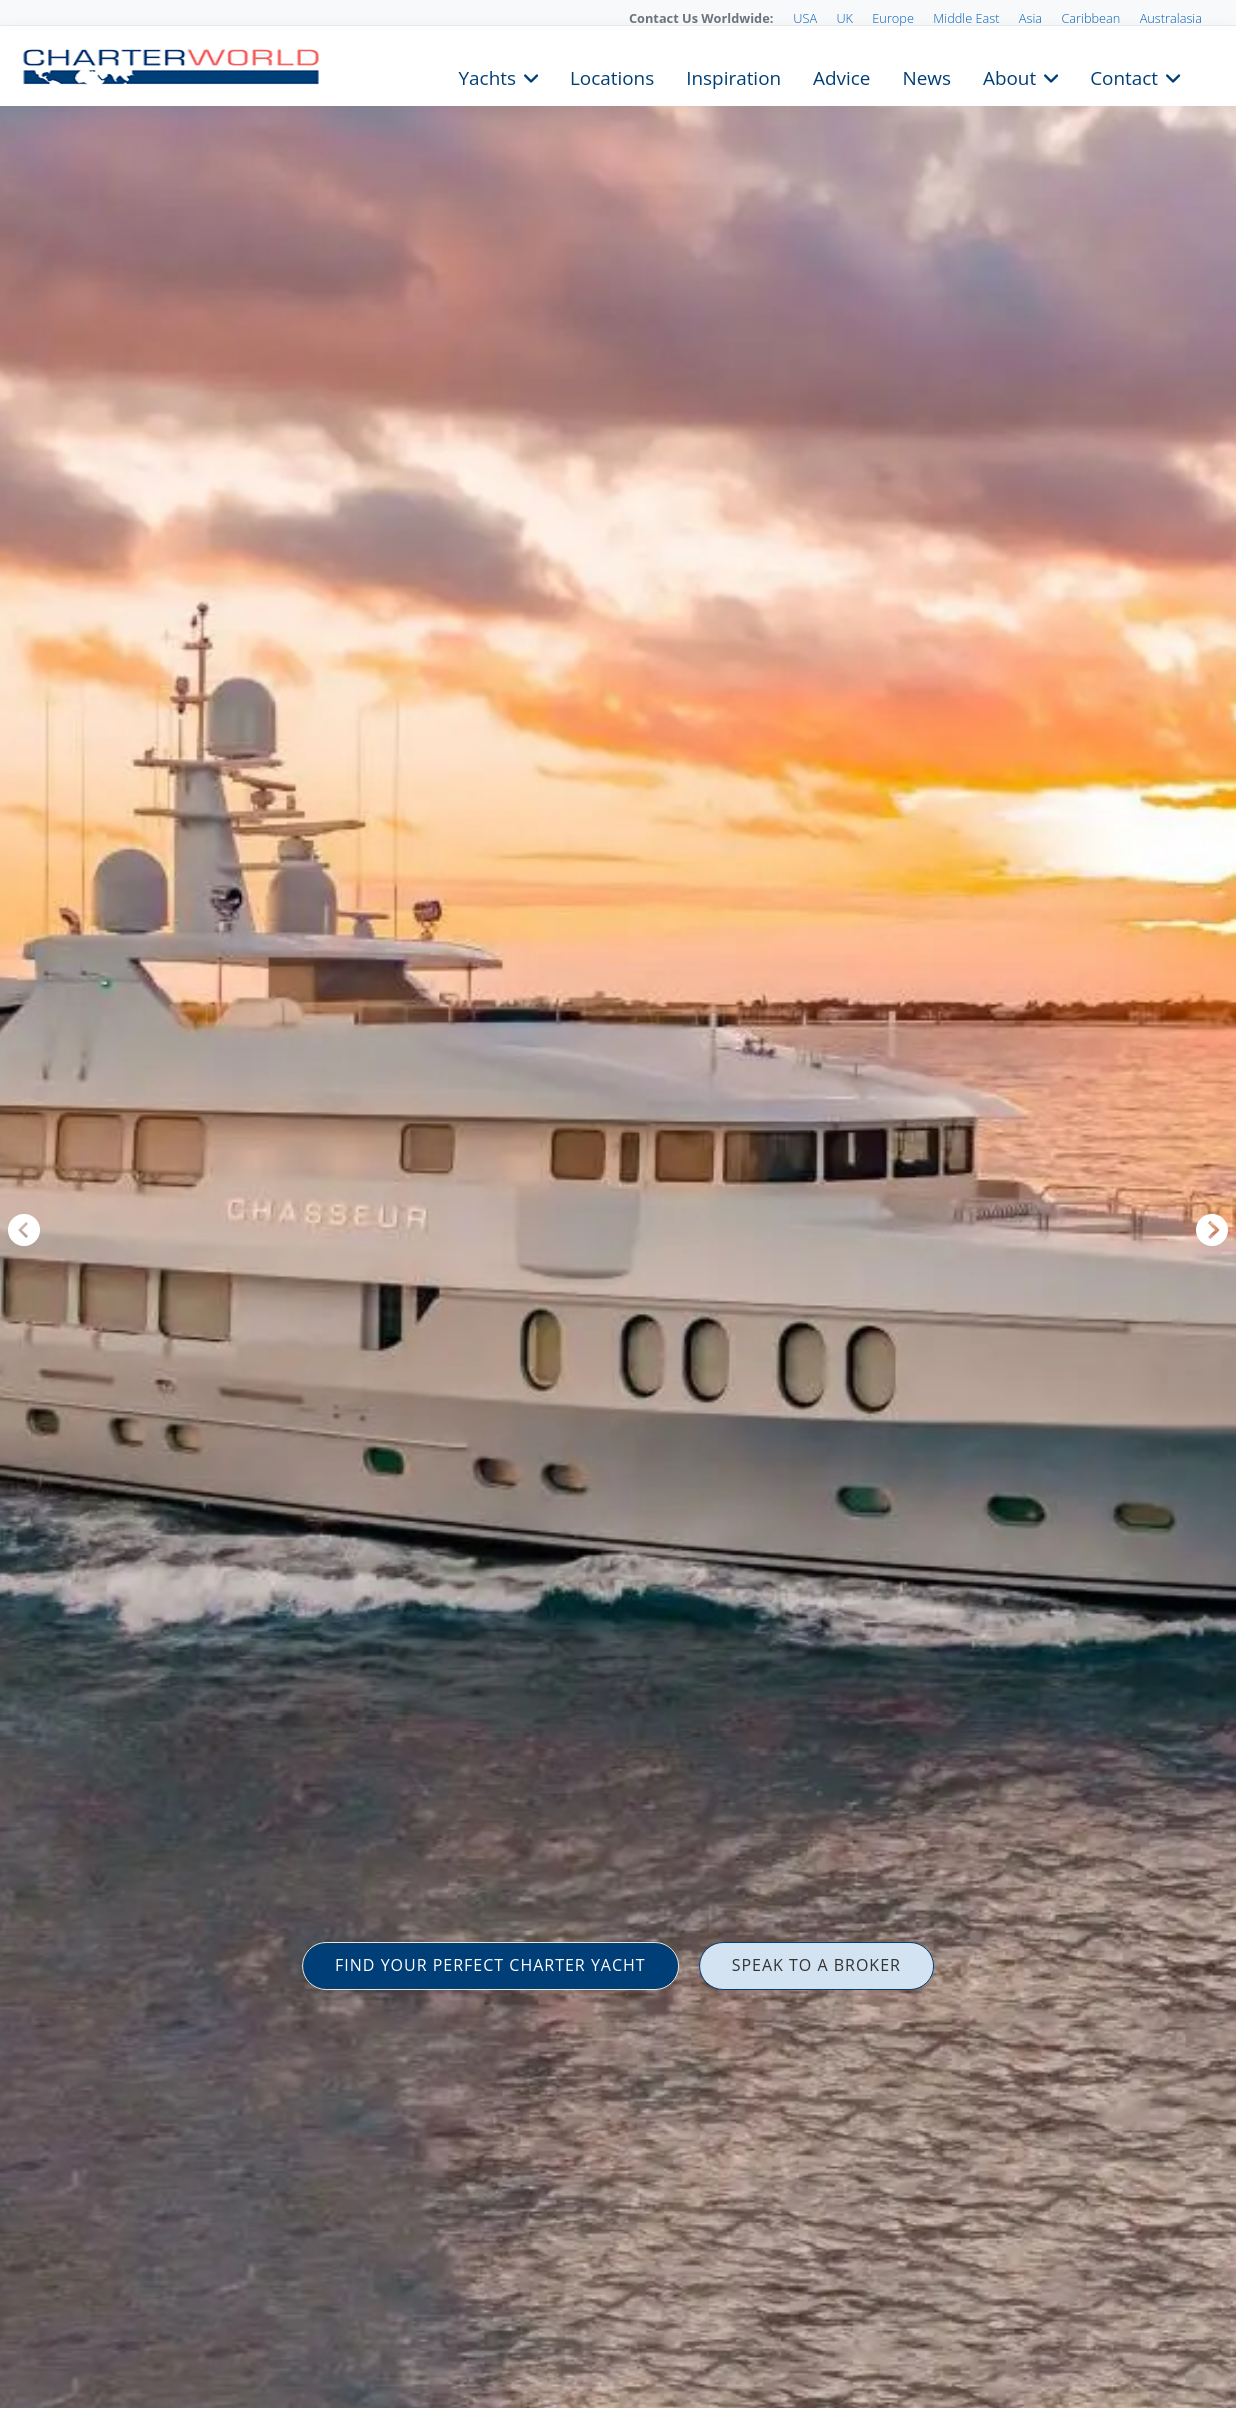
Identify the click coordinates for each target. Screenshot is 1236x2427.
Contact (1124, 76)
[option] (618, 1213)
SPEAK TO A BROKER (816, 1965)
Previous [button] (24, 1230)
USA (805, 18)
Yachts (487, 76)
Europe (893, 18)
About (1009, 76)
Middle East (966, 18)
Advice (841, 76)
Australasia (1171, 18)
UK (844, 18)
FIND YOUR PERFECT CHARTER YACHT (490, 1965)
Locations (612, 76)
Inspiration (733, 76)
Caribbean (1090, 18)
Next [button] (1212, 1230)
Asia (1030, 18)
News (926, 76)
